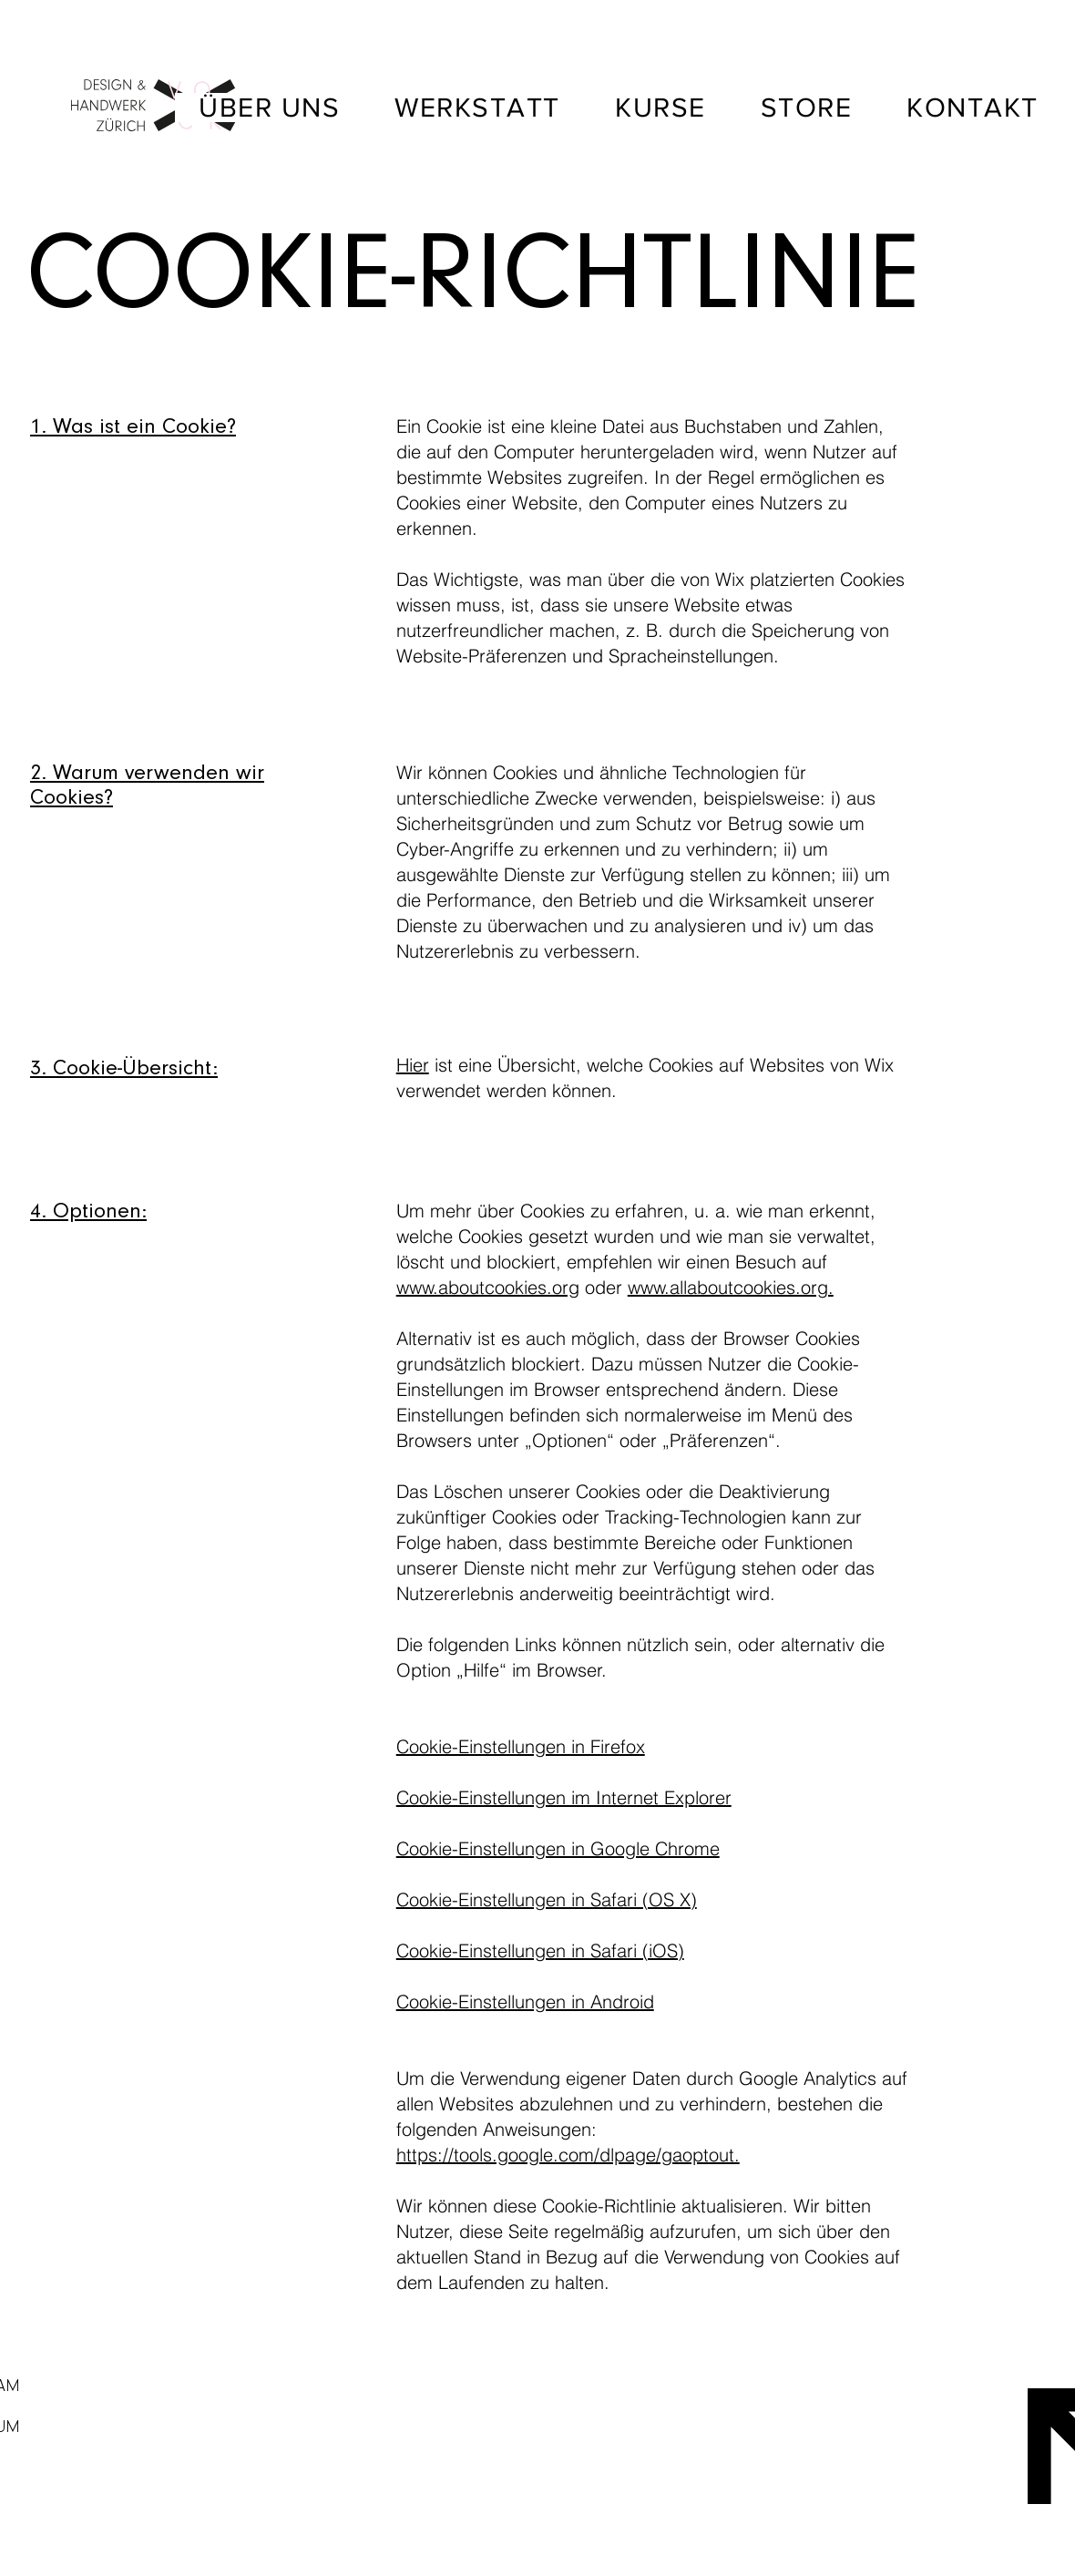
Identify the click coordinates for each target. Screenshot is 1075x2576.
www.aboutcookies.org (487, 1287)
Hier (412, 1064)
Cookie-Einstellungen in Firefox (520, 1746)
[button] (806, 107)
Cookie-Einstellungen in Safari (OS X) (546, 1899)
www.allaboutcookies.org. (731, 1287)
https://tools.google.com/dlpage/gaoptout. (568, 2154)
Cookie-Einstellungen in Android (525, 2001)
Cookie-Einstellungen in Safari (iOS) (540, 1950)
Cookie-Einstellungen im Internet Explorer (564, 1797)
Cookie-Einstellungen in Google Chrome (558, 1848)
